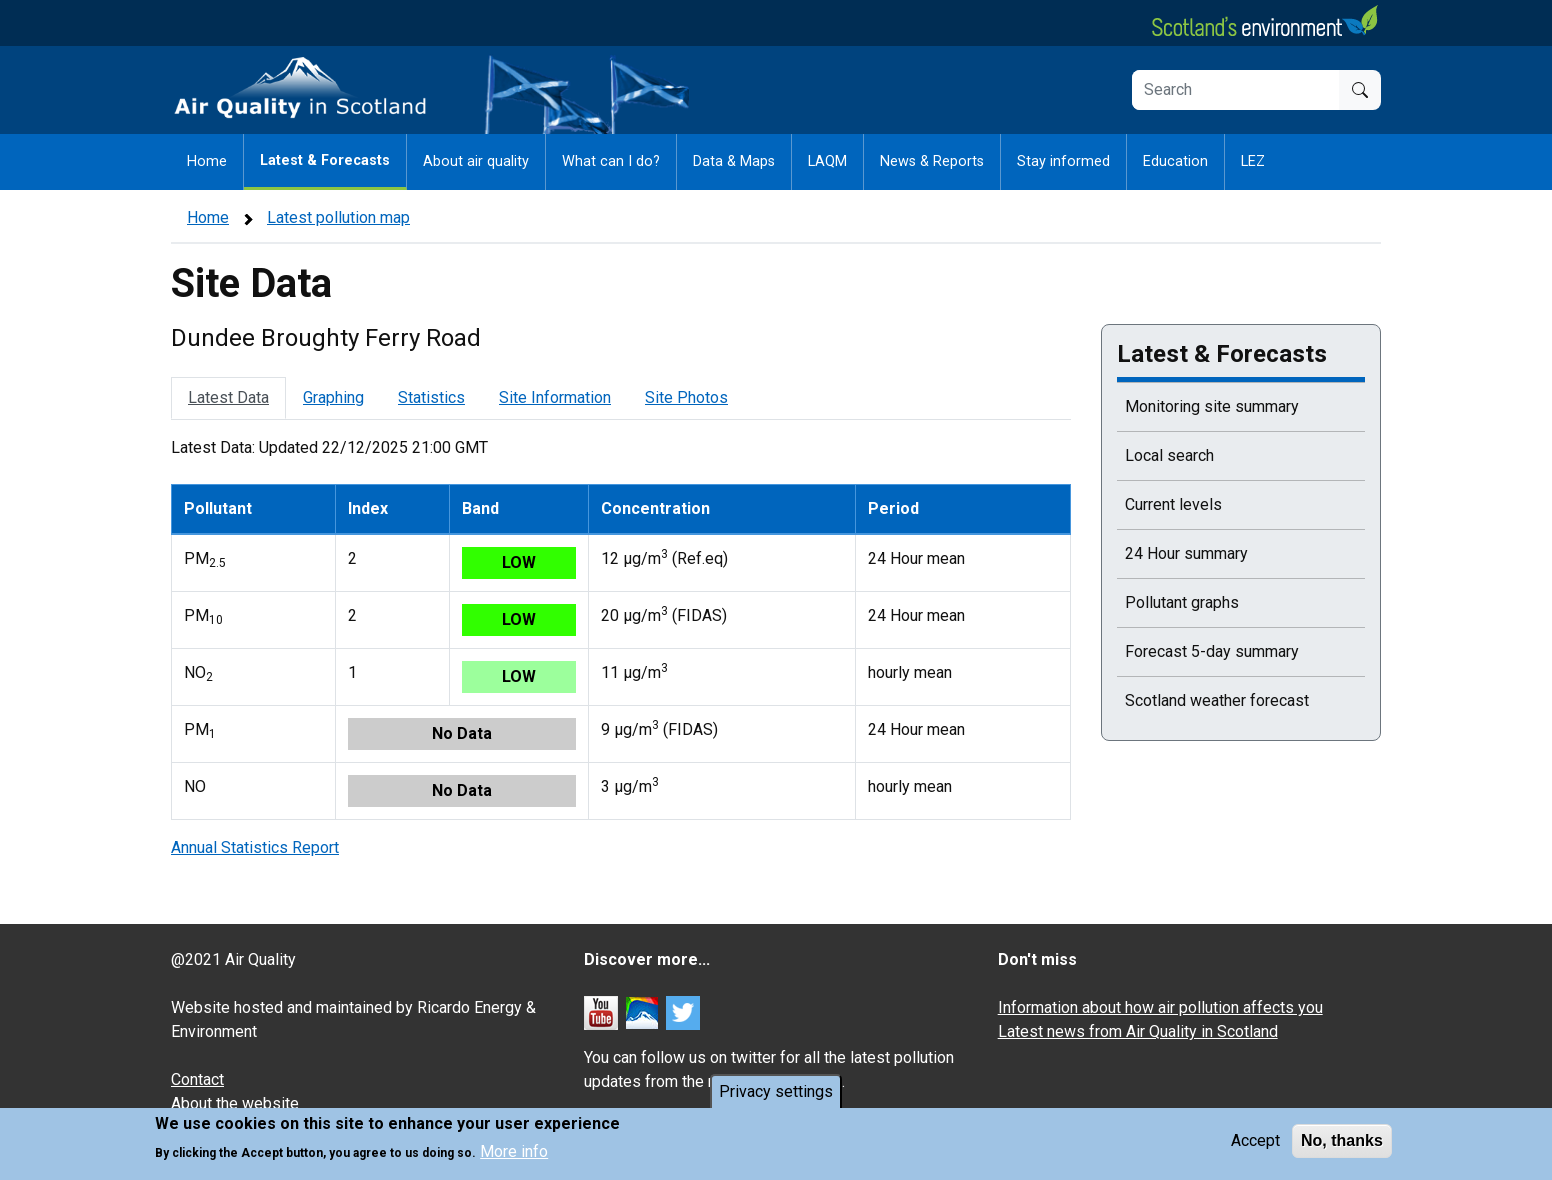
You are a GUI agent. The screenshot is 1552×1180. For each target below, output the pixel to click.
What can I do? (611, 161)
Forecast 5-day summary (1212, 651)
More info (514, 1158)
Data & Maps (734, 161)
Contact (197, 1079)
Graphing (333, 397)
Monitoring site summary (1212, 406)
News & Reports (932, 161)
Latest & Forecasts (325, 160)
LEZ (1253, 161)
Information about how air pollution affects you (1160, 1007)
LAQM (827, 161)
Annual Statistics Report (255, 847)
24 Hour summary (1186, 553)
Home (207, 161)
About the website (235, 1103)
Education (1175, 161)
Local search (1169, 455)
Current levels (1173, 504)
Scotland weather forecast (1217, 700)
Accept (1255, 1146)
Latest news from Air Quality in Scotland (1138, 1031)
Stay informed (1063, 161)
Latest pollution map (338, 217)
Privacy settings (776, 1097)
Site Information (555, 397)
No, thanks (1342, 1146)
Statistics (431, 397)
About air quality (476, 161)
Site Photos (686, 397)
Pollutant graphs (1182, 602)
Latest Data (228, 397)
